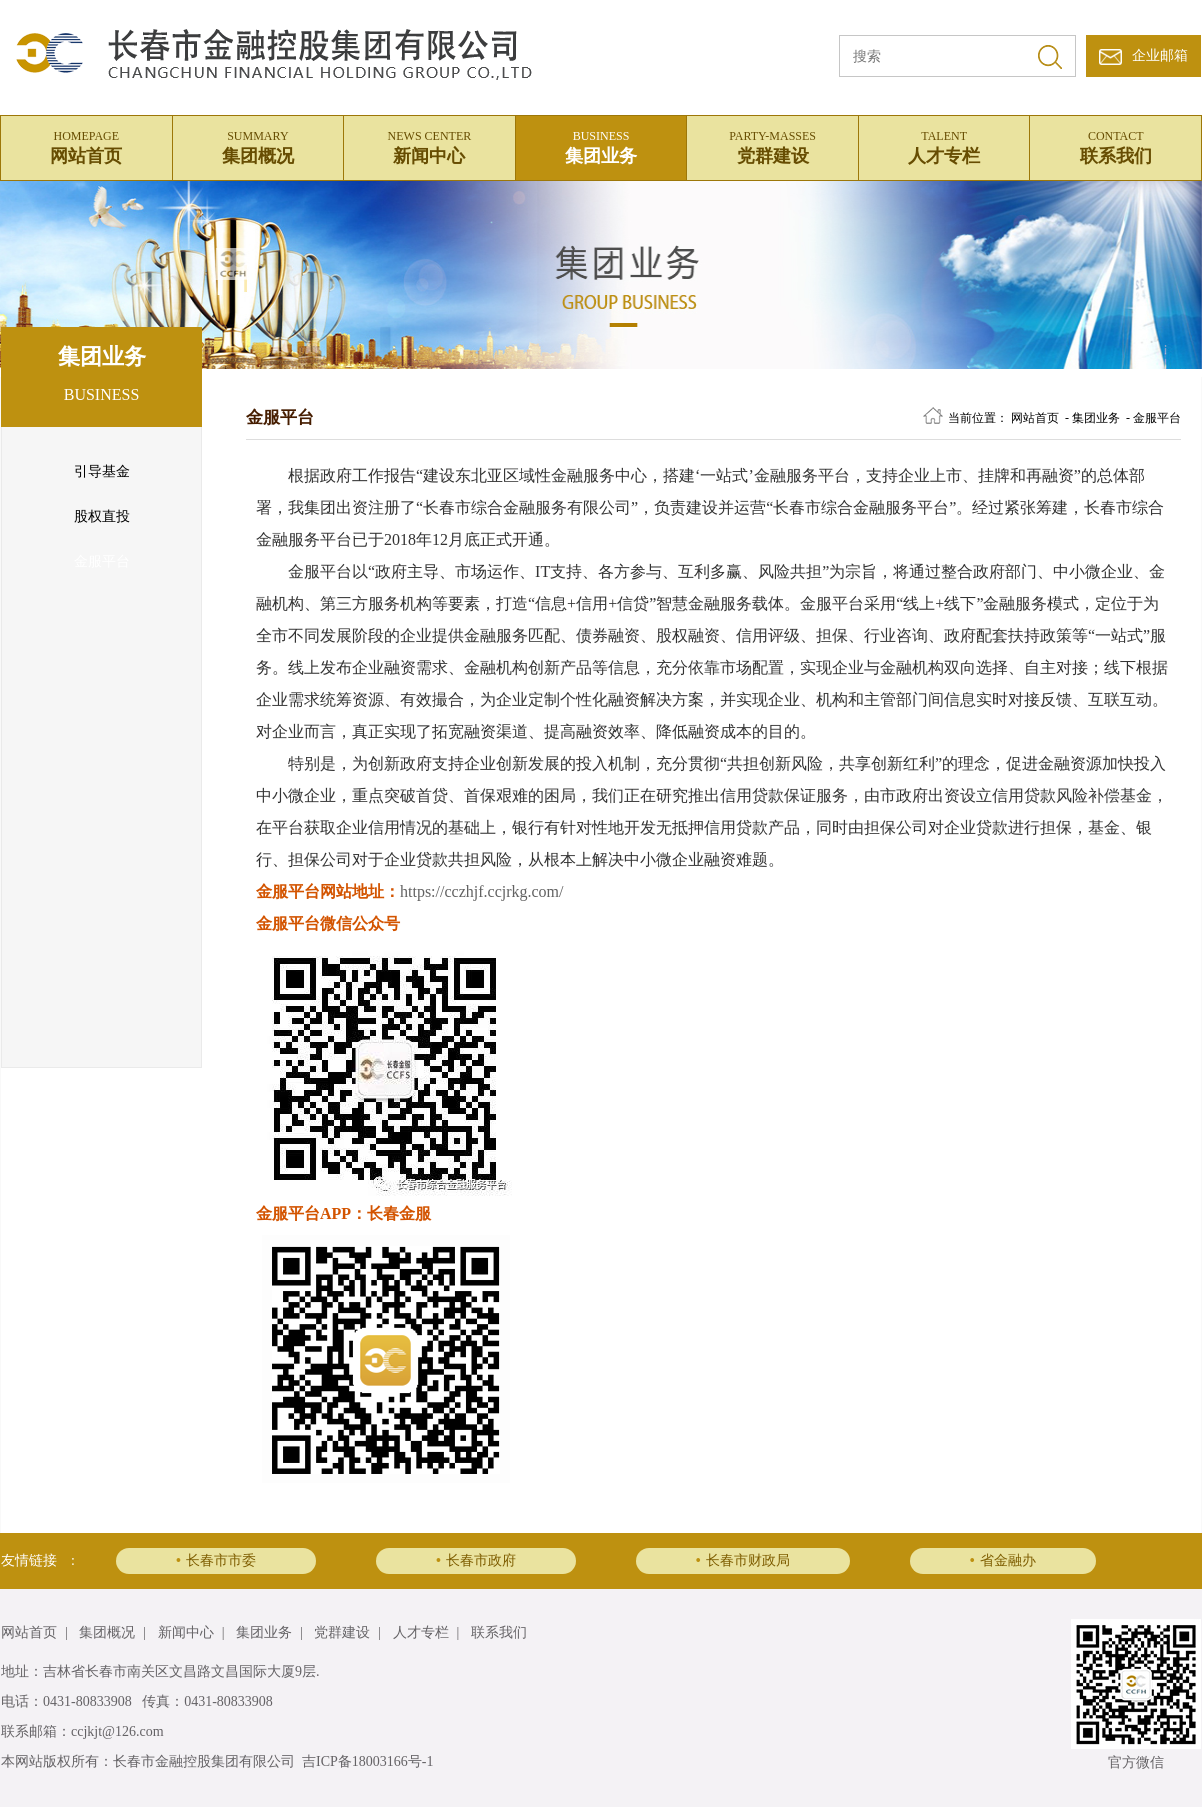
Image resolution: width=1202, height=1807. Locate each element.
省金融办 (1003, 1560)
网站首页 (86, 145)
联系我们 (1115, 145)
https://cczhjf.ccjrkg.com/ (482, 891)
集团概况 (258, 145)
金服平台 (102, 561)
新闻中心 (429, 145)
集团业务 (601, 145)
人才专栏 (944, 145)
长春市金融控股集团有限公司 (204, 1761)
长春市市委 (216, 1560)
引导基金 (102, 471)
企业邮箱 (1160, 55)
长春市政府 (476, 1560)
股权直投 (102, 516)
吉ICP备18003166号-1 (367, 1761)
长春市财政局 (743, 1560)
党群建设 (772, 145)
